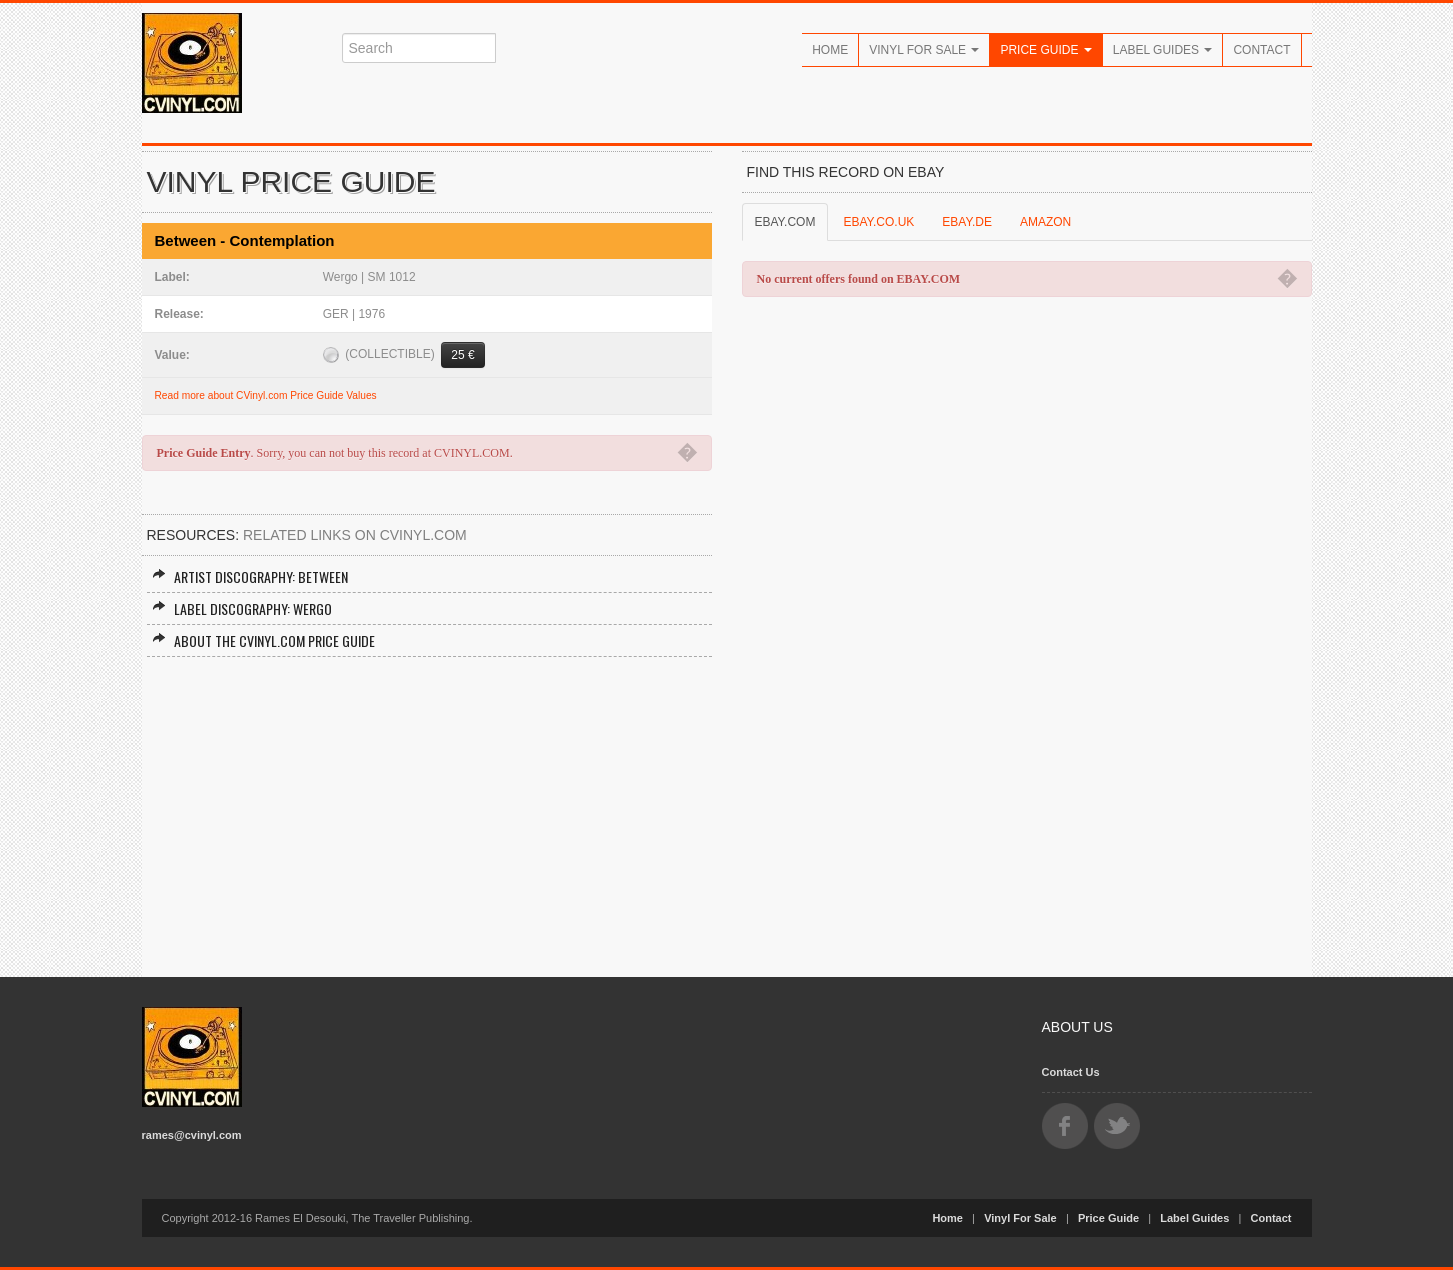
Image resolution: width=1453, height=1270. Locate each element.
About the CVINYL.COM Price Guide (263, 640)
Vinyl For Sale (924, 50)
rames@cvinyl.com (192, 1135)
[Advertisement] (427, 807)
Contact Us (1071, 1072)
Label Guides (1163, 50)
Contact (1261, 50)
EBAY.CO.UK (878, 222)
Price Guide (1045, 50)
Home (830, 50)
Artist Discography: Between (250, 576)
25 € (462, 355)
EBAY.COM (785, 222)
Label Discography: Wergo (242, 608)
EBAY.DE (967, 222)
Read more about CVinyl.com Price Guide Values (266, 395)
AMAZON (1045, 222)
